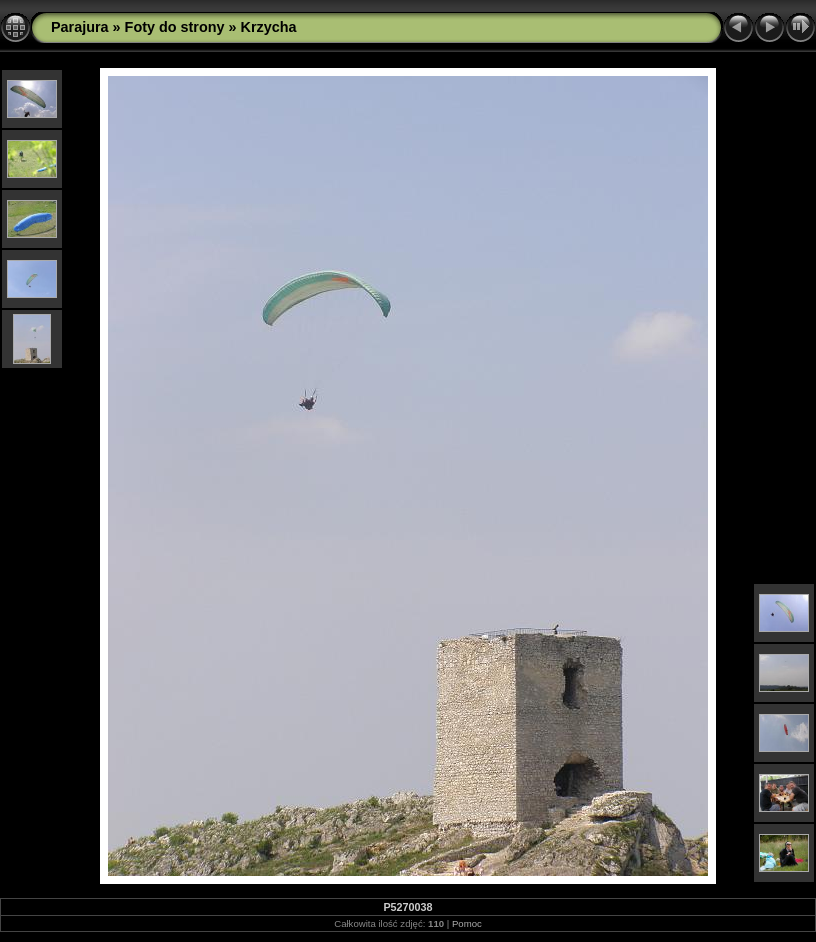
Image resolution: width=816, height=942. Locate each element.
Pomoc (467, 923)
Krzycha (269, 27)
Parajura (80, 27)
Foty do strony (175, 27)
